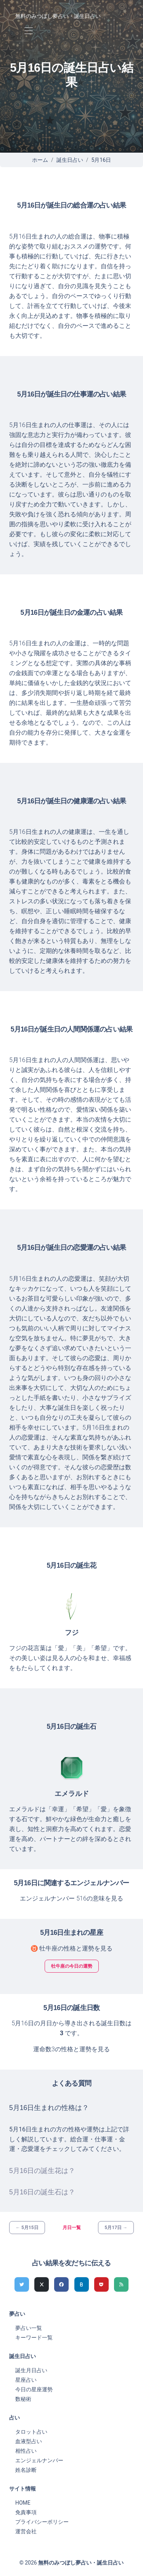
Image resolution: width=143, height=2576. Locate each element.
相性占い (26, 2451)
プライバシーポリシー (42, 2522)
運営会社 (26, 2531)
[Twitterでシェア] (21, 2284)
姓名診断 (26, 2470)
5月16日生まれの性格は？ (49, 2108)
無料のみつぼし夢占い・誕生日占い (58, 16)
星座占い (26, 2380)
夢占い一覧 (28, 2328)
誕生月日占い (31, 2370)
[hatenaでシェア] (81, 2284)
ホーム (40, 160)
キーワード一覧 (34, 2337)
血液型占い (28, 2441)
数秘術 (23, 2399)
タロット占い (31, 2432)
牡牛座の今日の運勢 (71, 1966)
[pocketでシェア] (101, 2284)
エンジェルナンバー (39, 2460)
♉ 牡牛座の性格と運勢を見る (72, 1948)
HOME (23, 2503)
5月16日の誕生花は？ (42, 2171)
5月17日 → (115, 2227)
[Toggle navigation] (28, 31)
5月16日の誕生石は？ (42, 2192)
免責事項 (26, 2512)
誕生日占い (69, 160)
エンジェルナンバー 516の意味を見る (71, 1898)
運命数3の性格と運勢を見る (71, 2049)
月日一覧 (72, 2227)
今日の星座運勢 (34, 2389)
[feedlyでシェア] (121, 2284)
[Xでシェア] (41, 2284)
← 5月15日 (27, 2227)
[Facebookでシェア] (61, 2284)
